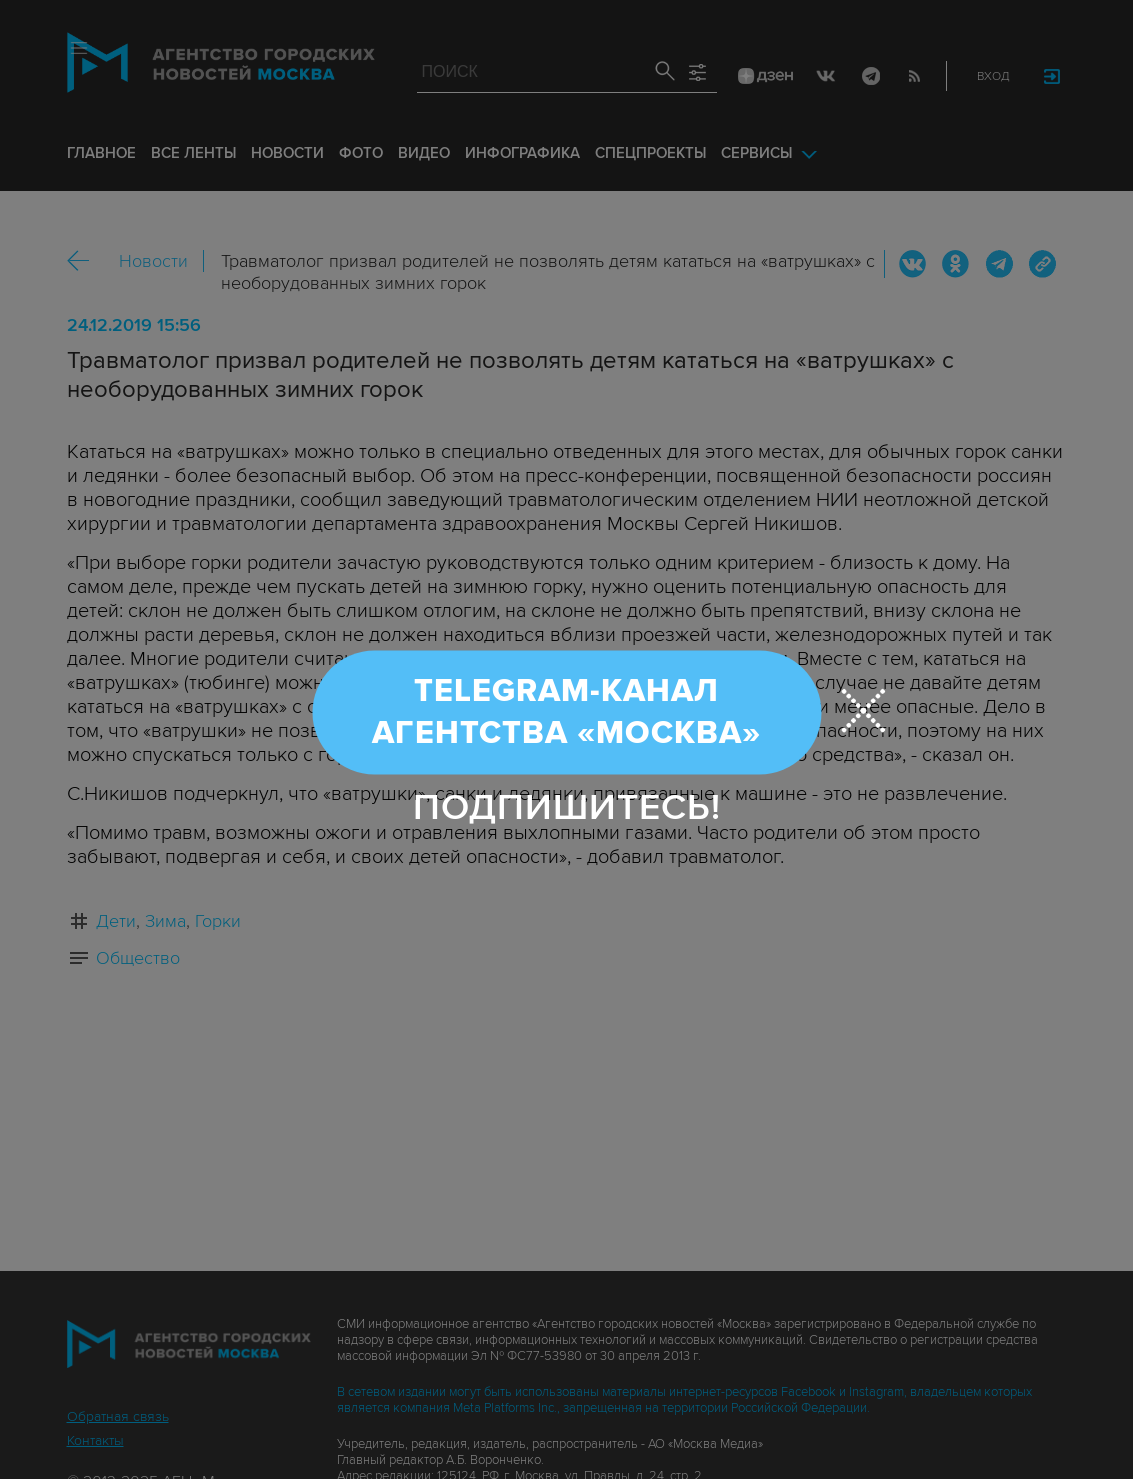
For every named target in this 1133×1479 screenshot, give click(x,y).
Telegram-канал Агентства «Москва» (566, 711)
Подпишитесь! (567, 806)
